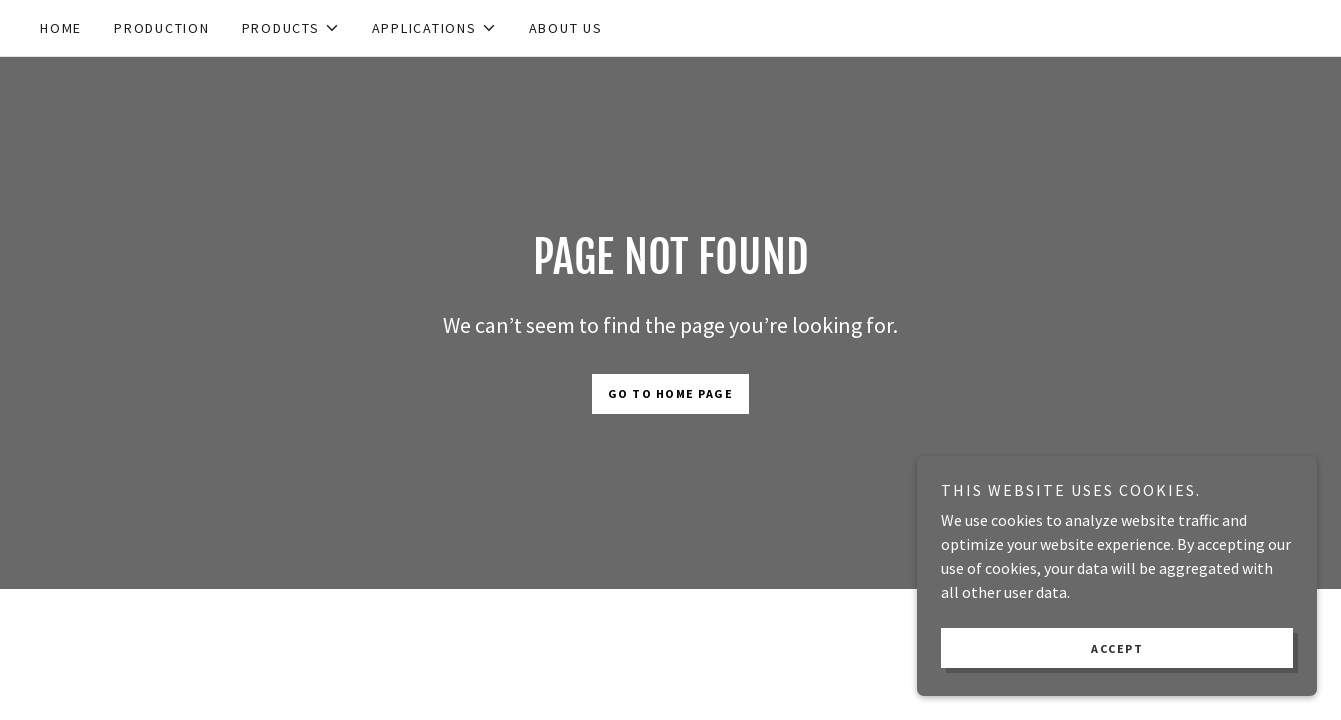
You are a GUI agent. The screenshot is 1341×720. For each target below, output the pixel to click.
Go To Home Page (671, 393)
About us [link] (566, 28)
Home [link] (61, 28)
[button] (291, 28)
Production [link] (162, 28)
